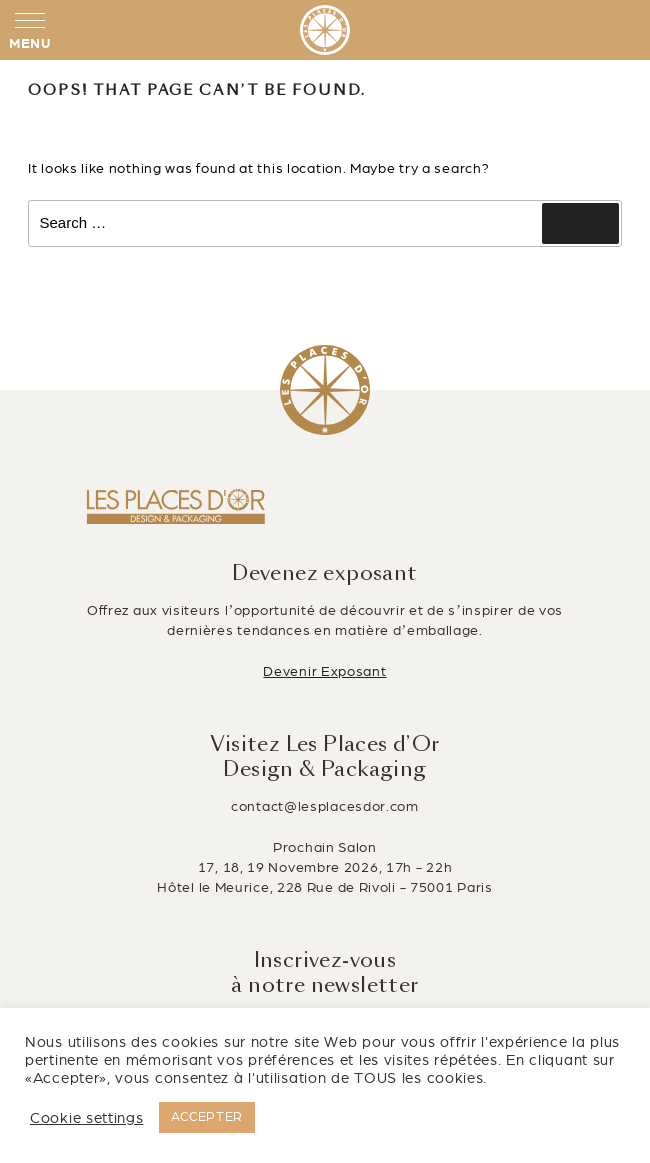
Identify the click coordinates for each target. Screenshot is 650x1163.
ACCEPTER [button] (207, 1117)
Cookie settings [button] (87, 1118)
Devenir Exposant (324, 671)
